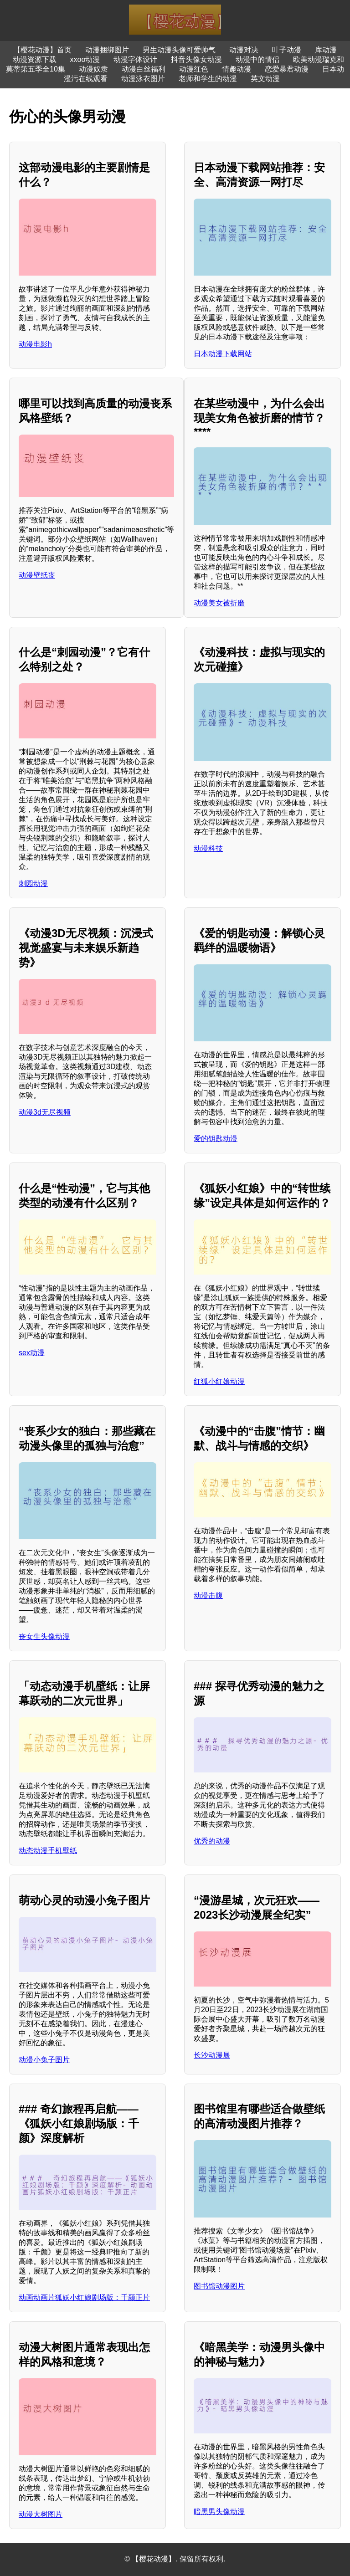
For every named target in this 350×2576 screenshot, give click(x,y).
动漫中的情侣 (257, 59)
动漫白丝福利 (143, 69)
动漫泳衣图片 (143, 78)
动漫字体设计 (135, 59)
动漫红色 (193, 69)
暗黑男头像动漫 (219, 2511)
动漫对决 (243, 50)
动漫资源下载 (35, 59)
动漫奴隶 (93, 69)
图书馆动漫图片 (219, 2286)
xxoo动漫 (85, 59)
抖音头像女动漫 (196, 59)
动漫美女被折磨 (219, 603)
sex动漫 (32, 1353)
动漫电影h (35, 344)
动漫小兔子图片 (44, 2060)
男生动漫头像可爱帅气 (179, 50)
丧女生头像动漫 (44, 1636)
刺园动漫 (33, 883)
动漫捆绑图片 (107, 50)
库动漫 (326, 50)
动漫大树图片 (40, 2514)
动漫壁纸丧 (37, 575)
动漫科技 (208, 848)
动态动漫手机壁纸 (48, 1850)
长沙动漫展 (212, 2055)
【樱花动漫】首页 (42, 50)
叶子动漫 (286, 50)
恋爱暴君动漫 (287, 69)
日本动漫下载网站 (223, 354)
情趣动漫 (236, 69)
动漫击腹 (208, 1595)
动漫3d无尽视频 (45, 1112)
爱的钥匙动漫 (215, 1138)
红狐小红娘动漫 (219, 1381)
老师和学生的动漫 (208, 78)
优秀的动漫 (212, 1841)
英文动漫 (265, 78)
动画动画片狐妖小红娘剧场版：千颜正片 (84, 2297)
